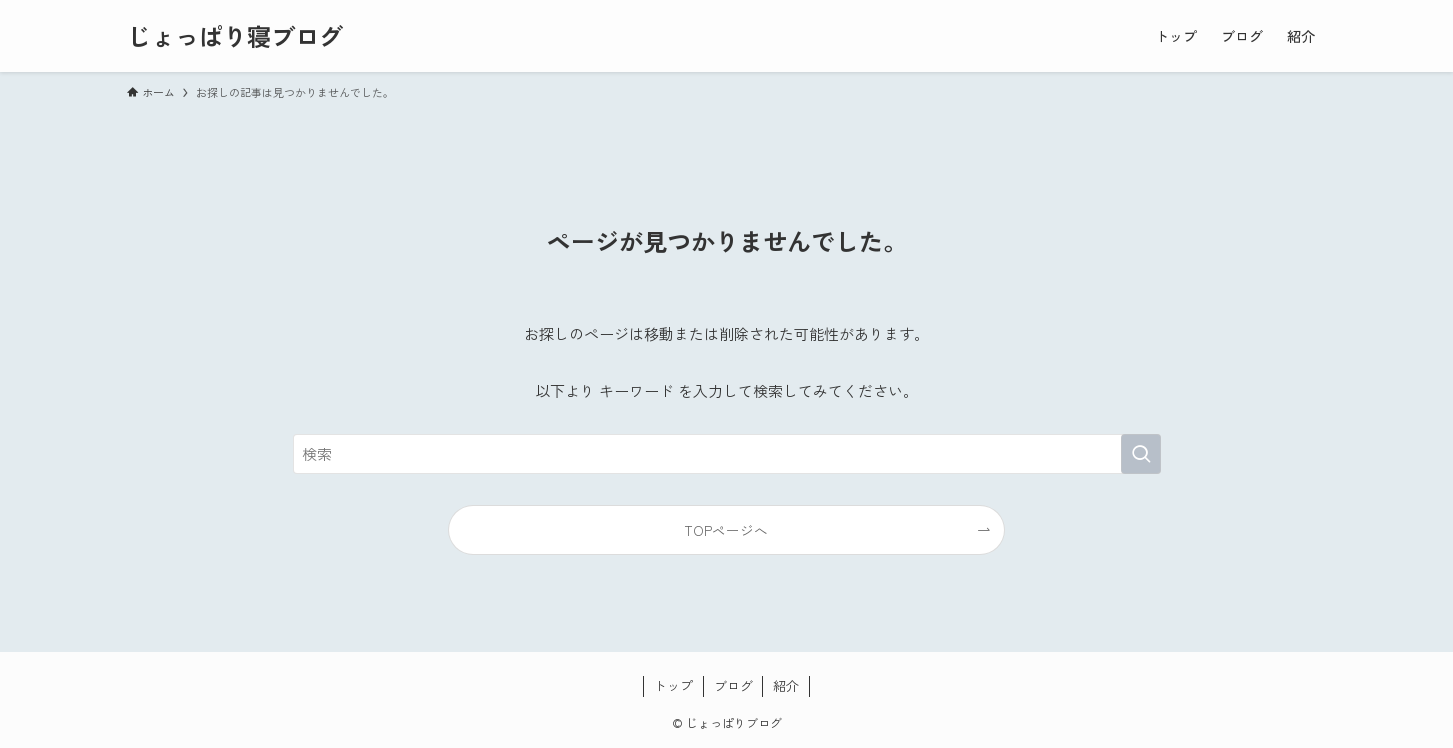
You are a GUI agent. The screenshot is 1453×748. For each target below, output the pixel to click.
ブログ (733, 685)
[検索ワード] (727, 454)
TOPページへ (726, 530)
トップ (673, 685)
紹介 (786, 685)
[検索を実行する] (1141, 454)
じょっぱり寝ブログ (235, 36)
